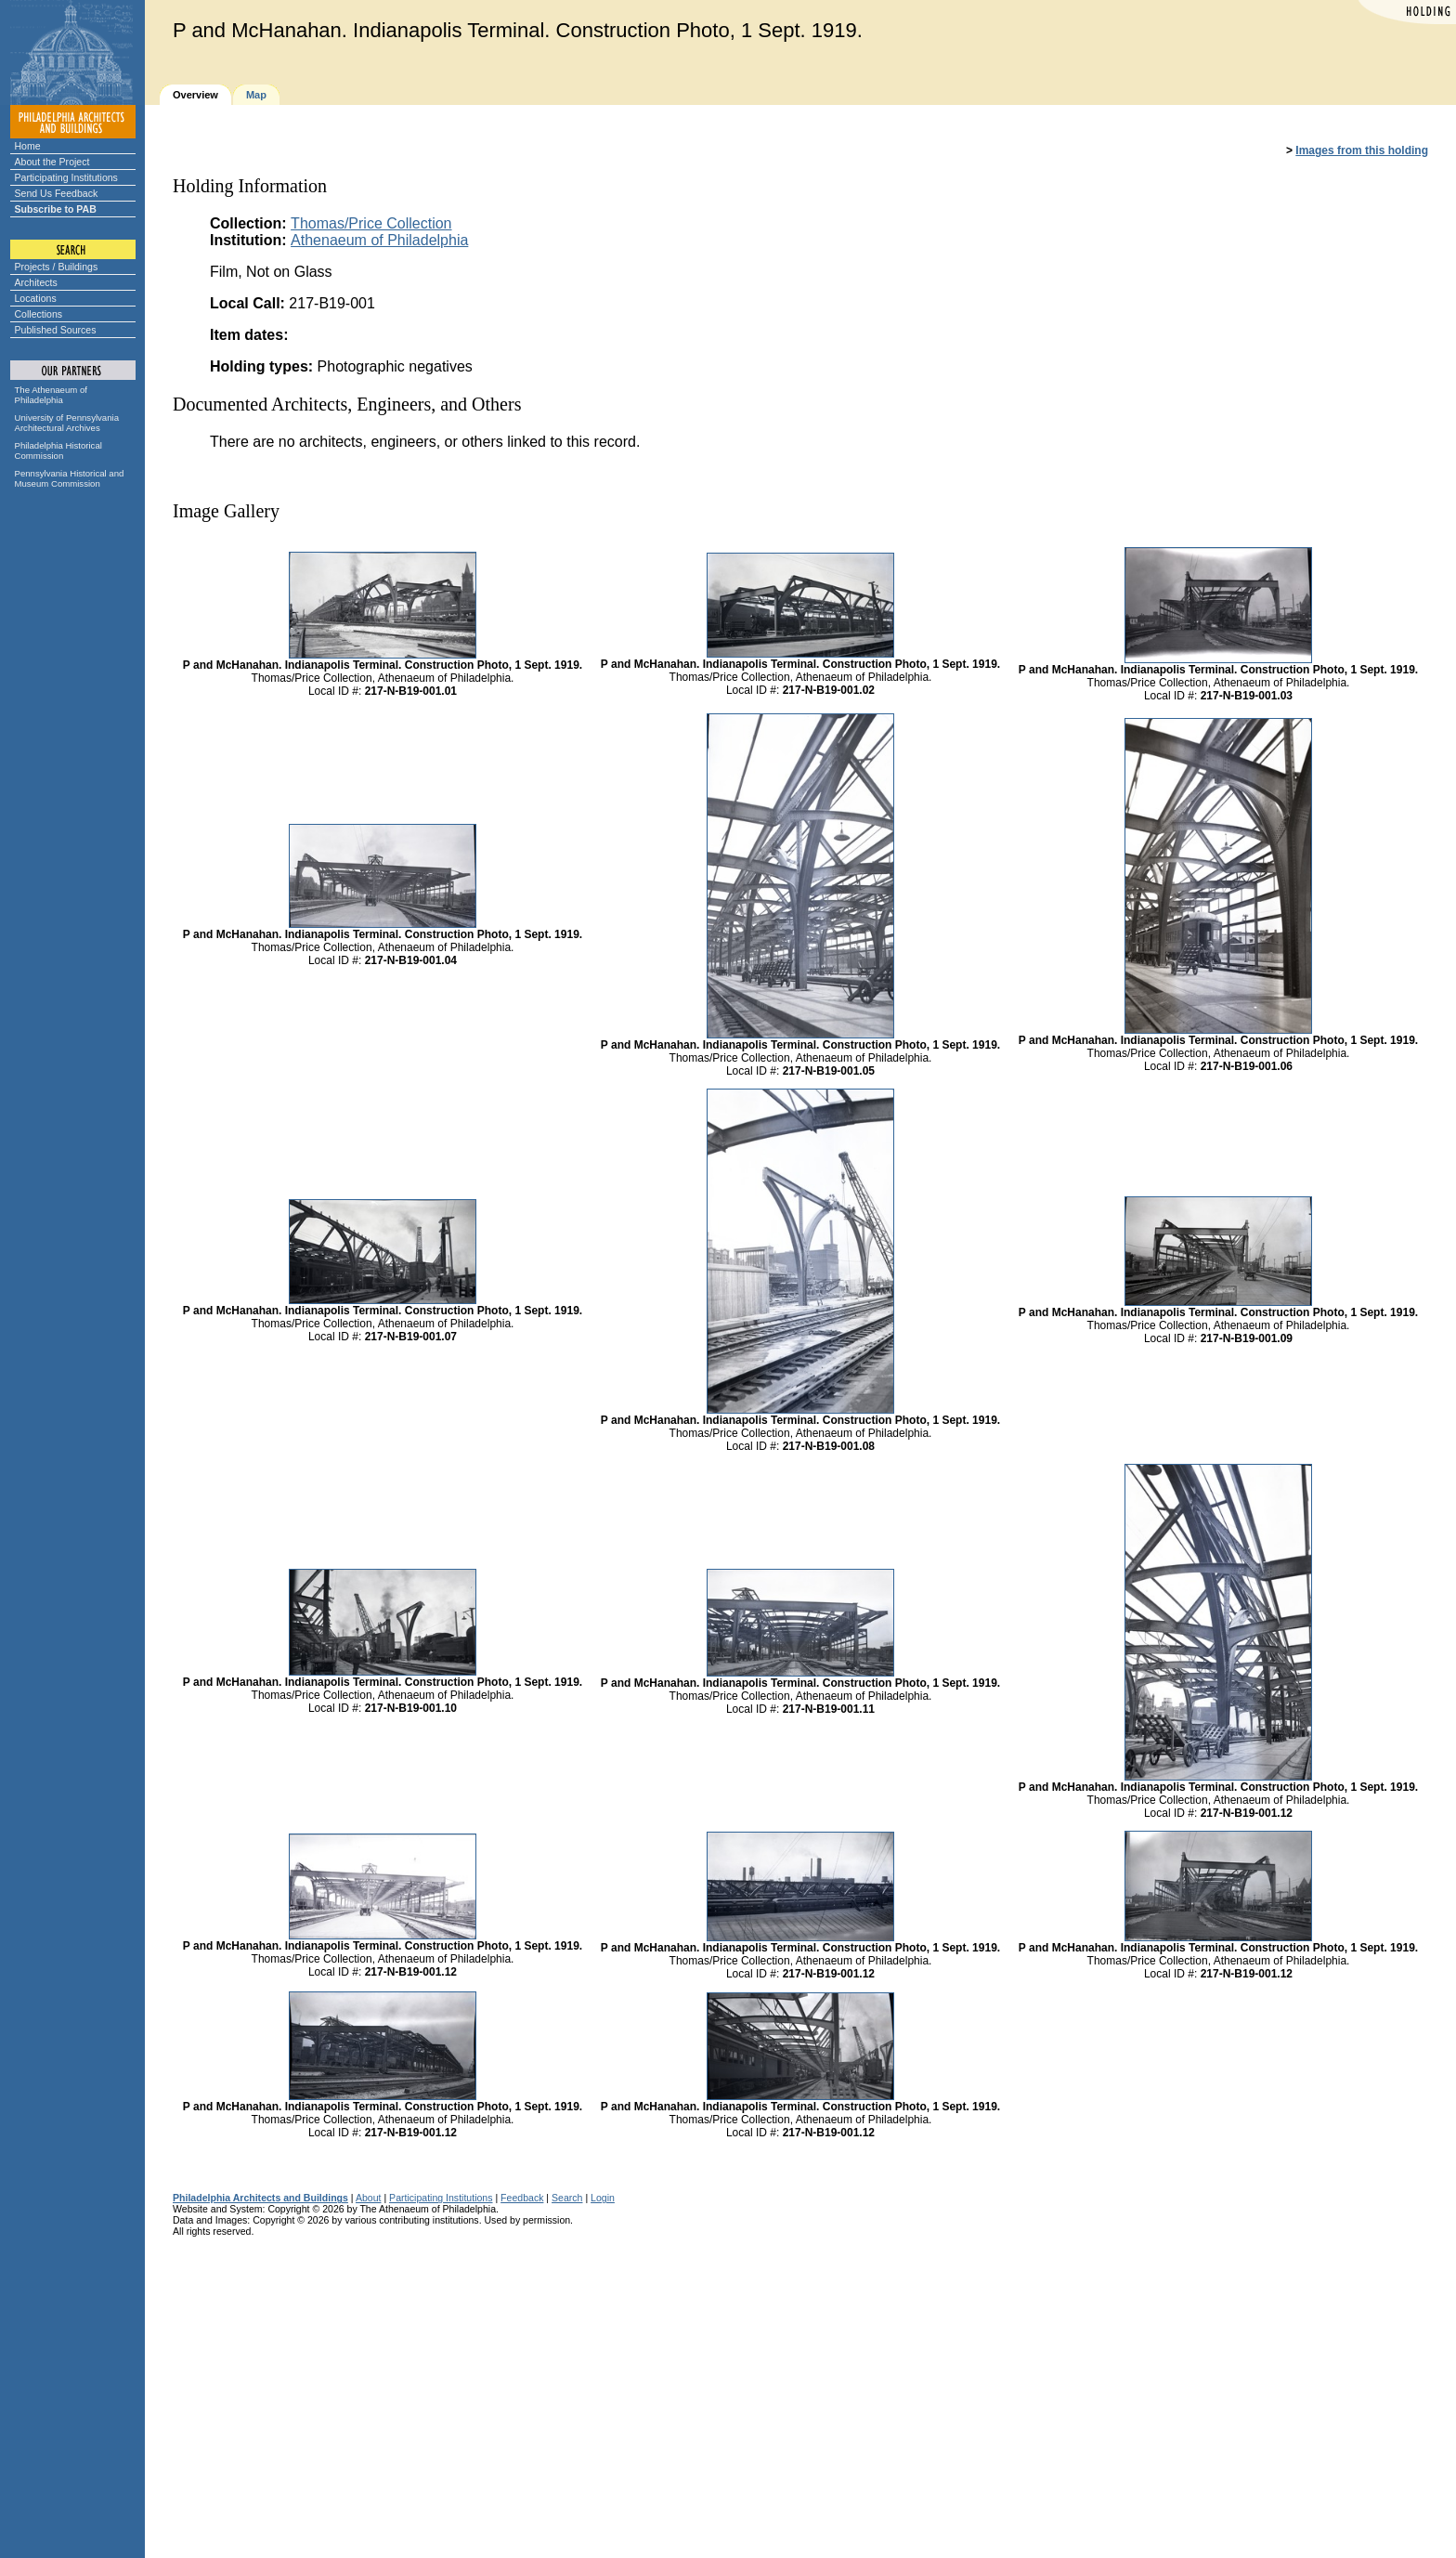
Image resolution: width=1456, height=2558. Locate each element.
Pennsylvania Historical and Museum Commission (69, 478)
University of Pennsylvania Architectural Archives (67, 422)
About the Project (52, 161)
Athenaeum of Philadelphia (379, 240)
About (369, 2197)
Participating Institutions (66, 177)
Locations (36, 298)
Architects (36, 282)
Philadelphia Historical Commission (58, 450)
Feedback (521, 2197)
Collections (39, 314)
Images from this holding (1361, 150)
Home (28, 145)
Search (567, 2197)
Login (603, 2197)
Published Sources (56, 329)
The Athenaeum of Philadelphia (51, 395)
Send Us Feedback (56, 193)
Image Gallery (226, 511)
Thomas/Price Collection (371, 223)
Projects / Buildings (56, 266)
